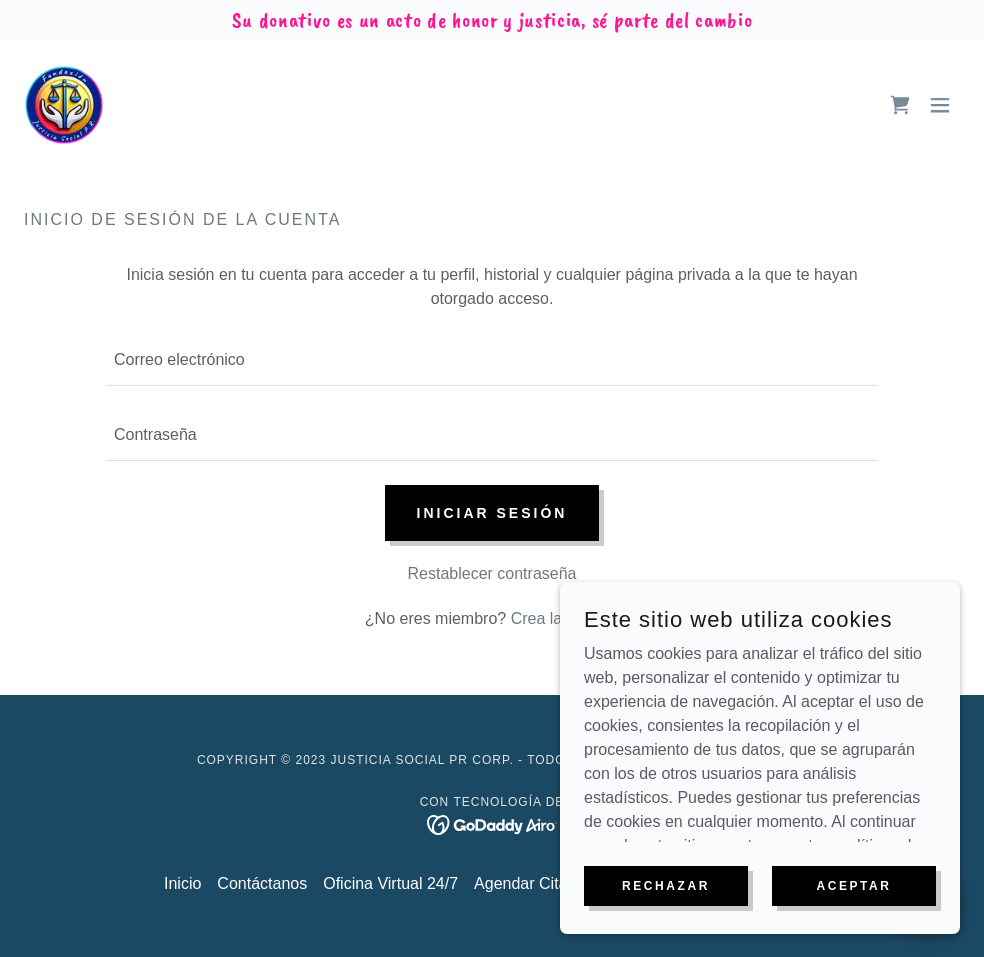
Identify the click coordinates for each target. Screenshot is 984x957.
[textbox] (492, 360)
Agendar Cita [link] (520, 883)
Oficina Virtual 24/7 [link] (390, 883)
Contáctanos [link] (262, 883)
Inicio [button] (182, 883)
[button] (940, 105)
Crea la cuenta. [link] (565, 618)
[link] (64, 105)
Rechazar (666, 926)
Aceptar (853, 926)
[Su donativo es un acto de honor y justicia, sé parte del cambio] (492, 20)
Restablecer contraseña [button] (492, 573)
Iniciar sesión (492, 513)
